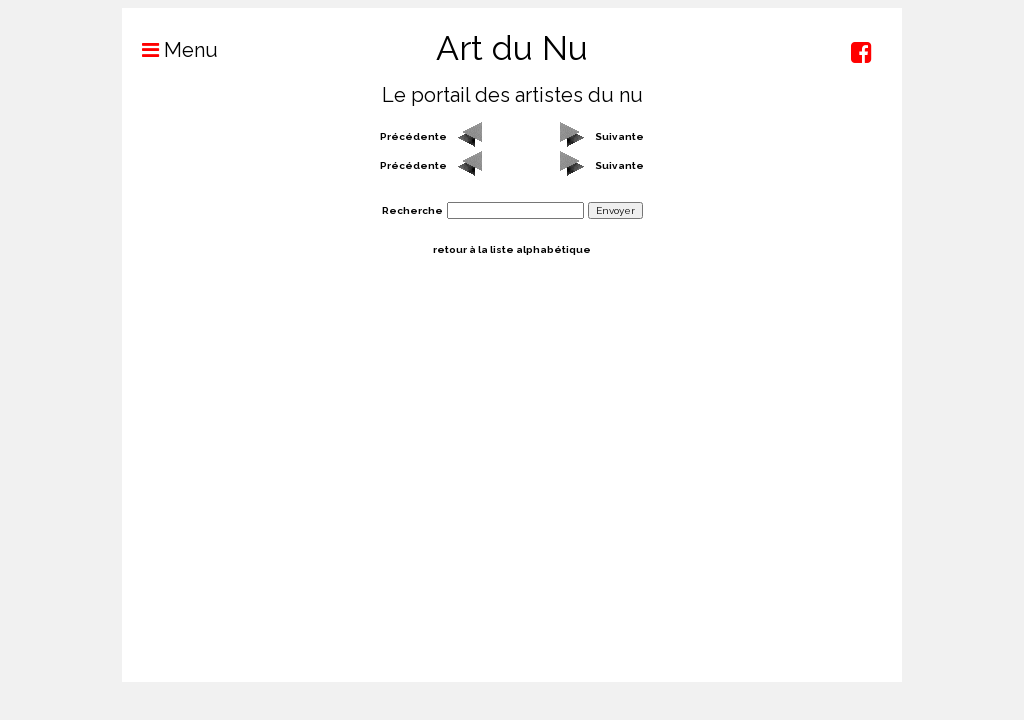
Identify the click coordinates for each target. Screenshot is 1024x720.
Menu (170, 50)
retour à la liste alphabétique (512, 249)
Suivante (619, 136)
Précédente (413, 136)
